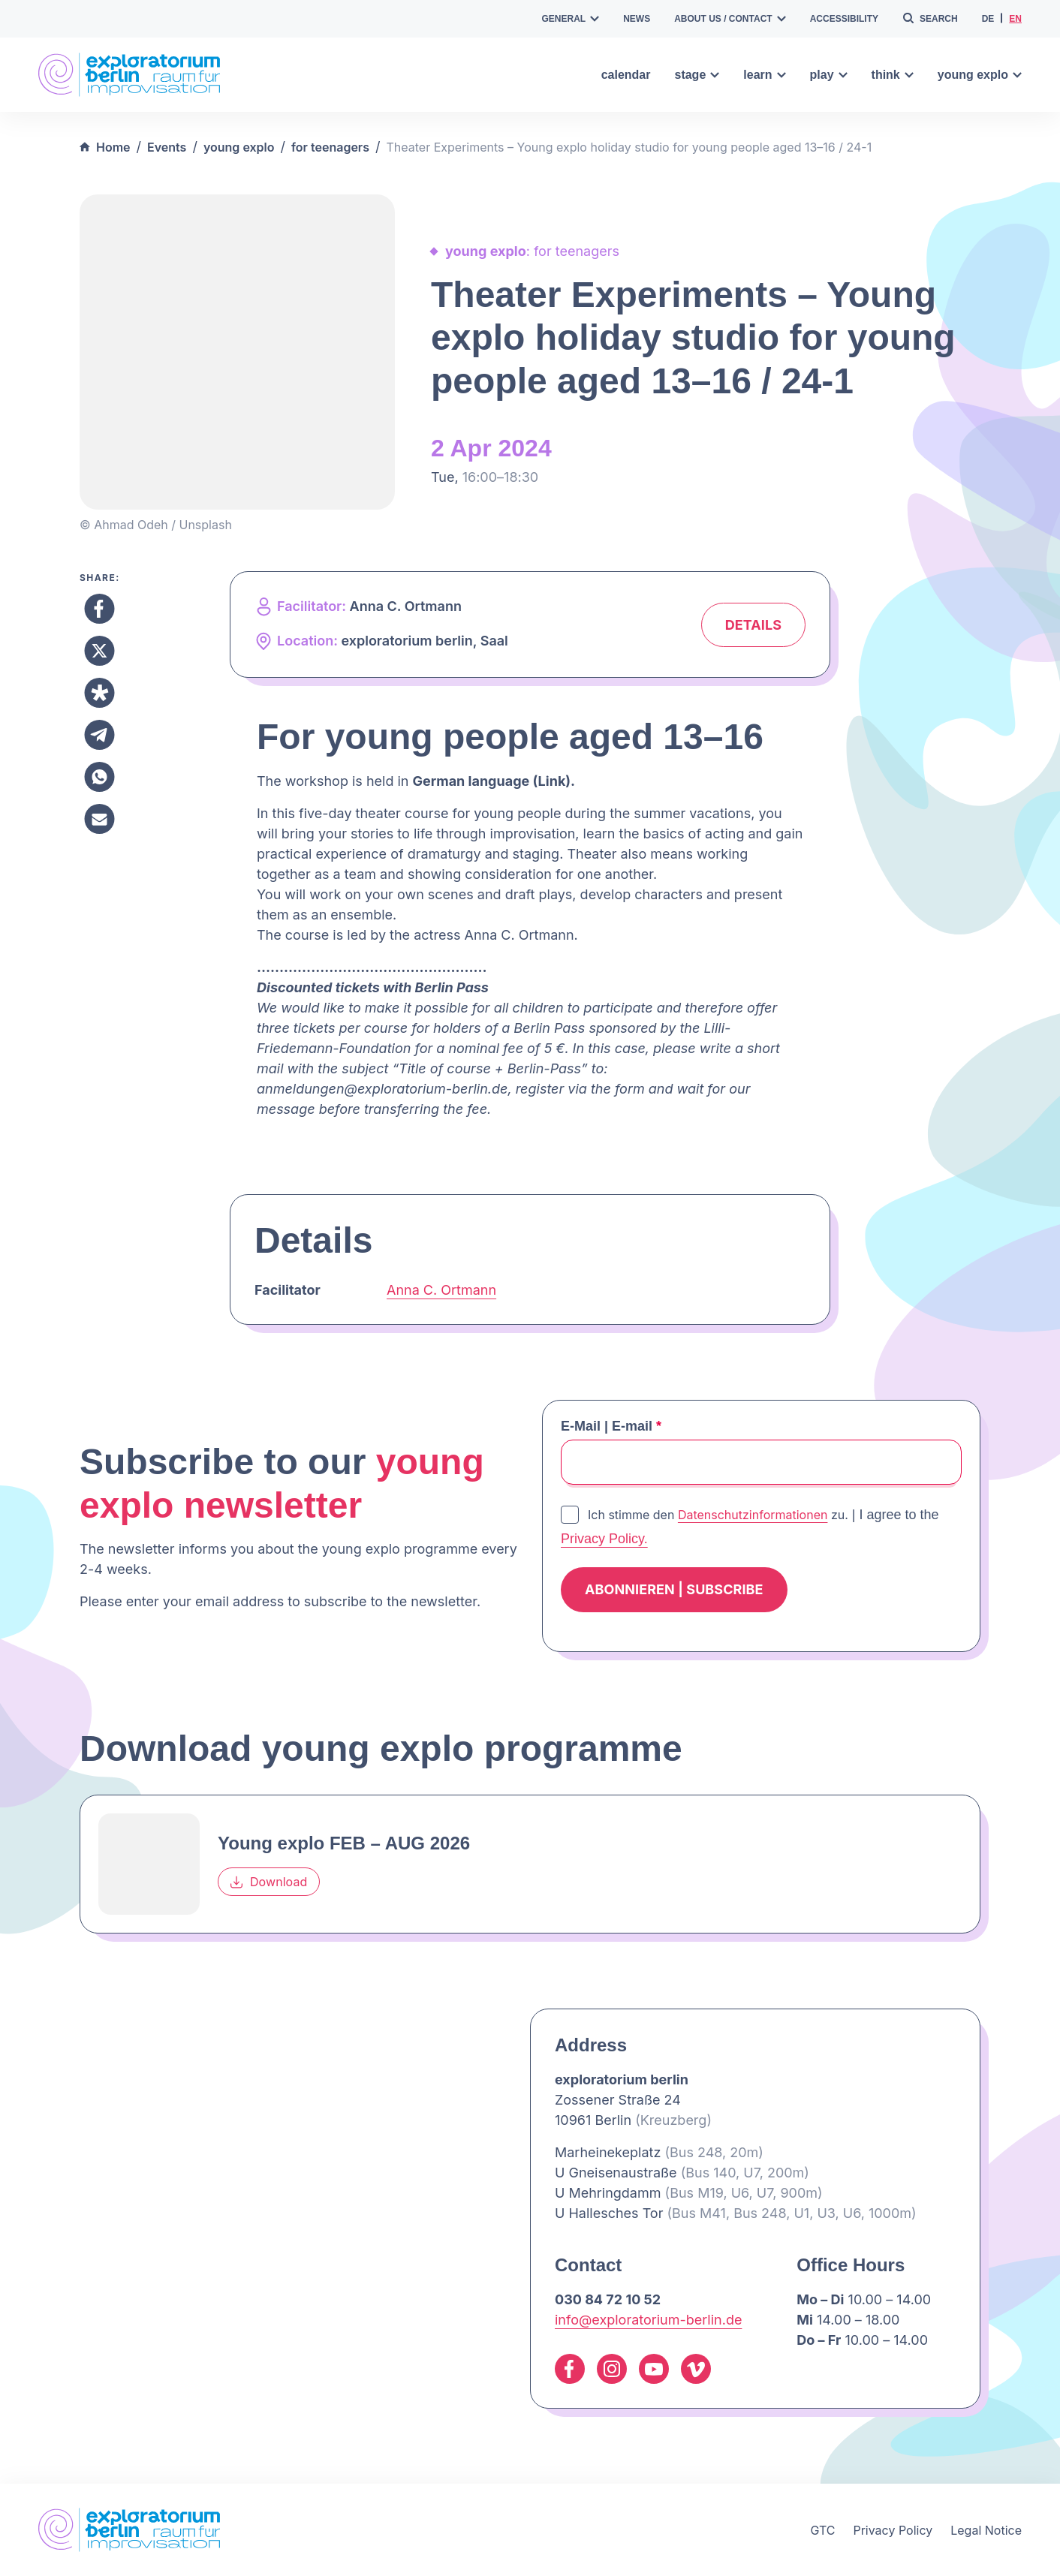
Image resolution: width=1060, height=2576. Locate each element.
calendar (626, 74)
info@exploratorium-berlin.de (648, 2320)
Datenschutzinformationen (753, 1514)
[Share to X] (99, 651)
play (829, 74)
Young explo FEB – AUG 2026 (344, 1843)
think (893, 74)
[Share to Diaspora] (99, 693)
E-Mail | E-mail (611, 1426)
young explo (980, 74)
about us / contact (729, 19)
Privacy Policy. (604, 1538)
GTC (822, 2530)
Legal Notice (986, 2530)
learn (764, 74)
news (636, 19)
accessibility (844, 19)
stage (696, 74)
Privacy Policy (892, 2530)
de (988, 19)
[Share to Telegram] (99, 735)
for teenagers (330, 147)
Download (268, 1881)
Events (166, 147)
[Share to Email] (99, 819)
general (571, 19)
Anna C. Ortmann (441, 1290)
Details (753, 625)
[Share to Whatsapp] (99, 777)
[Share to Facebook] (99, 609)
